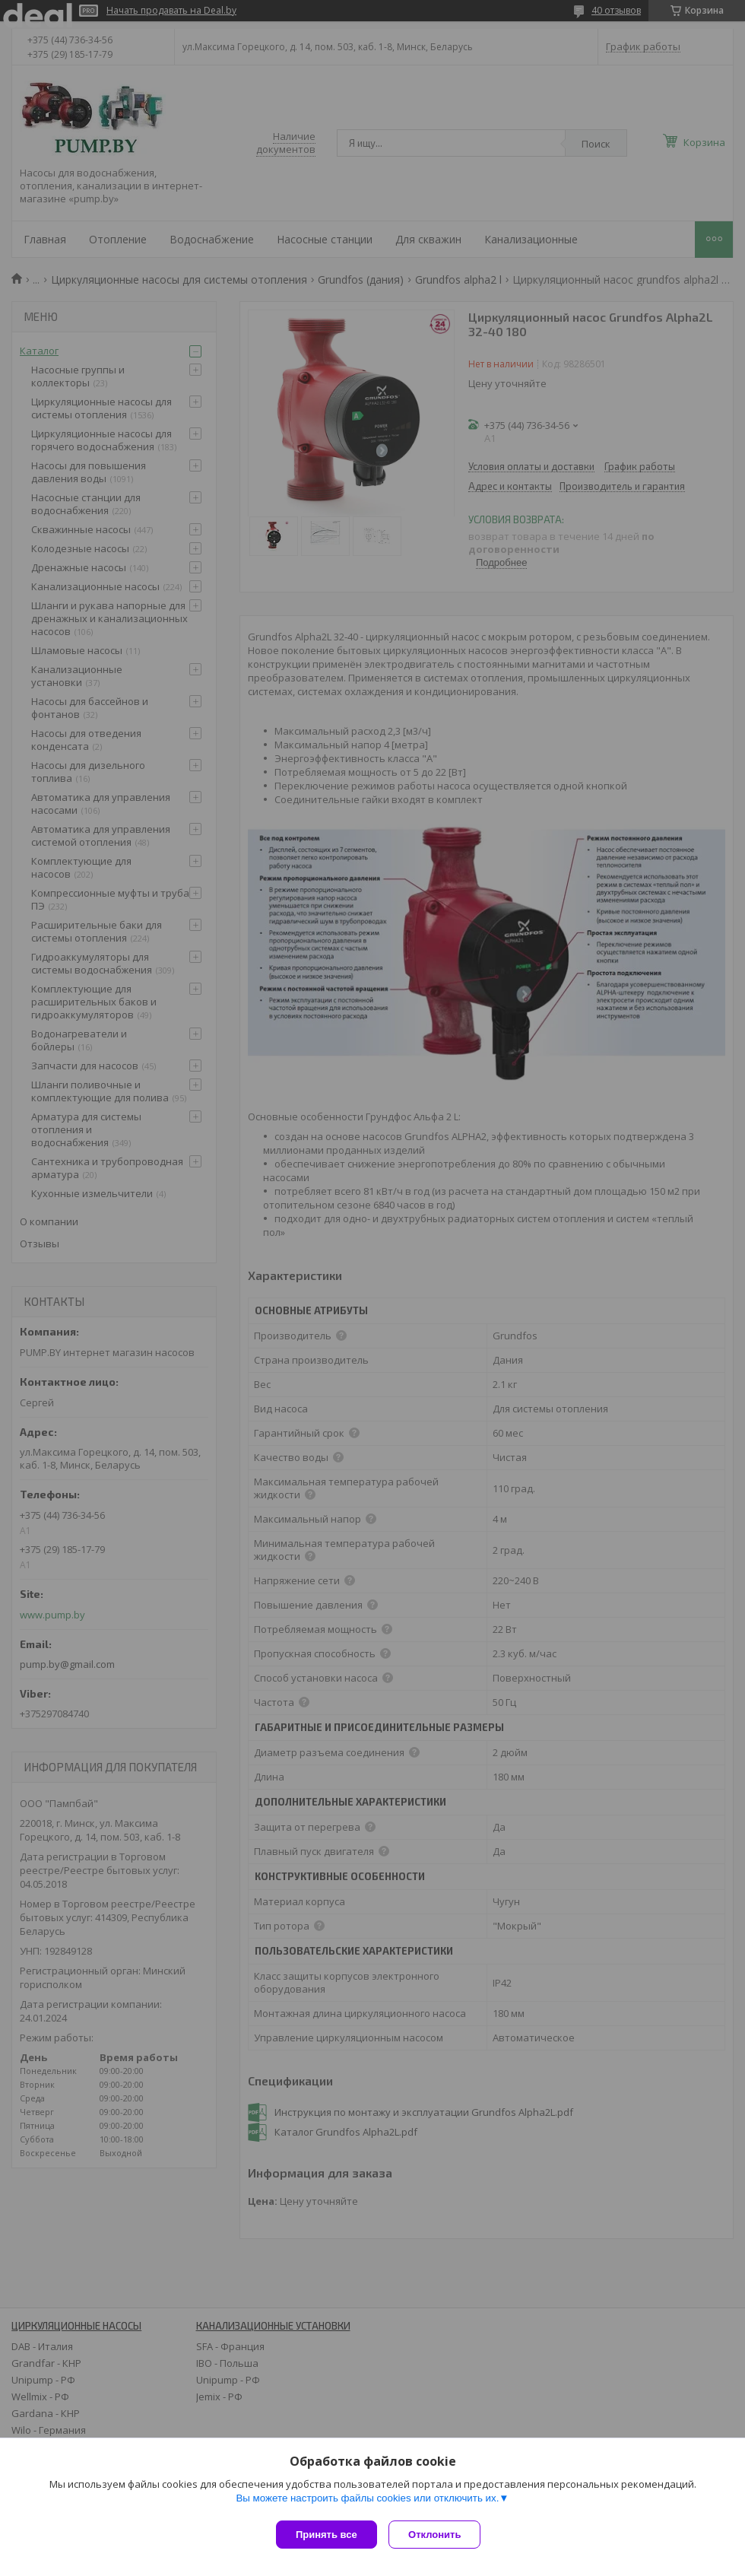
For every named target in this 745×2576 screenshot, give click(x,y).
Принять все (326, 2534)
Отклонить (438, 2534)
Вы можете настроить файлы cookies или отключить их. (367, 2501)
